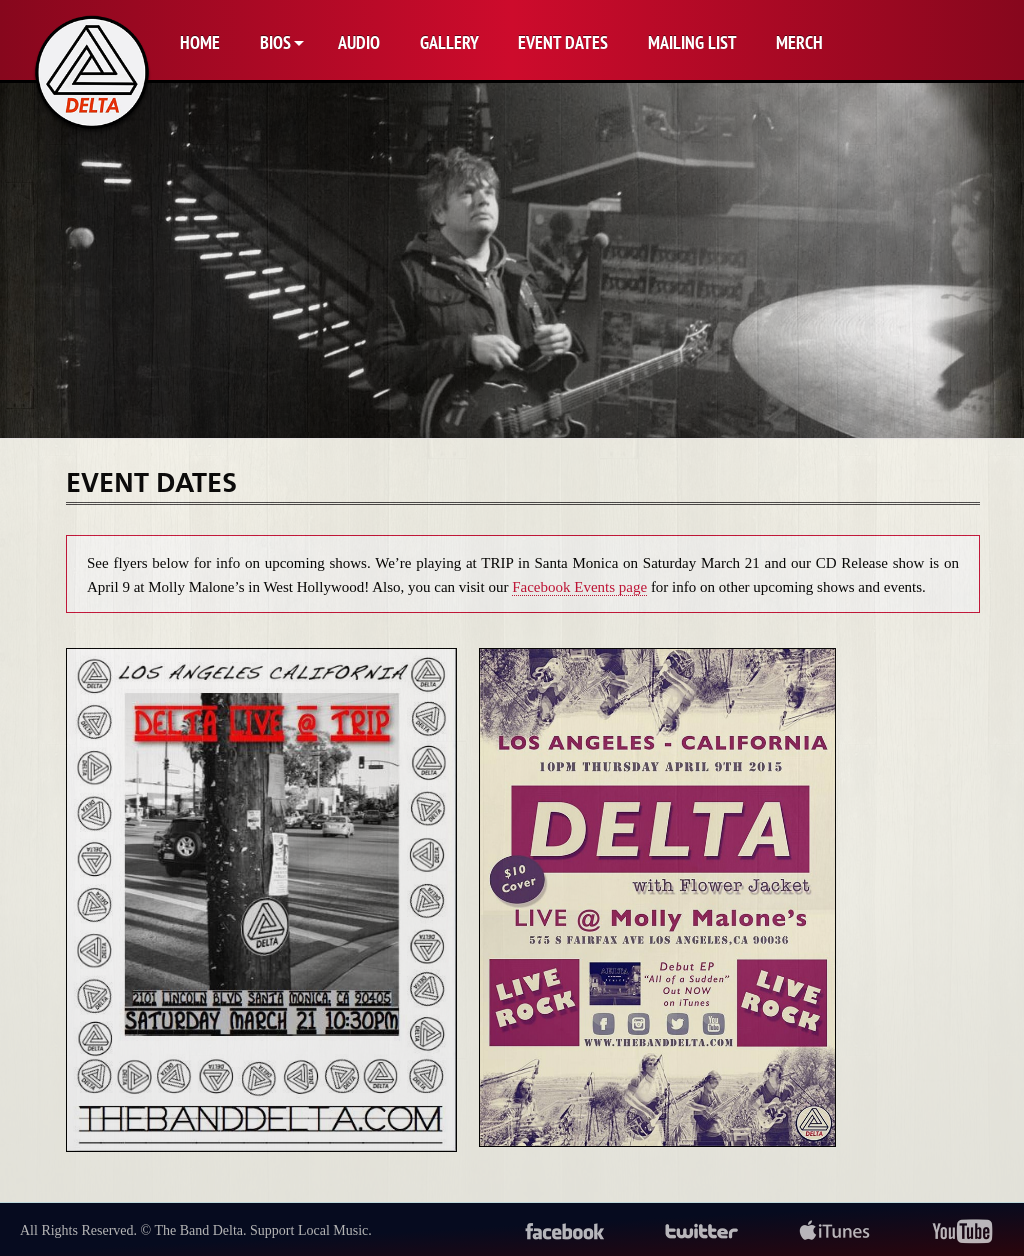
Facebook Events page (579, 587)
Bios (275, 42)
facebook (565, 1232)
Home (200, 42)
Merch (799, 42)
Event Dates (563, 42)
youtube (962, 1232)
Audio (359, 42)
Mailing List (692, 42)
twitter (702, 1232)
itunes (835, 1232)
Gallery (449, 42)
